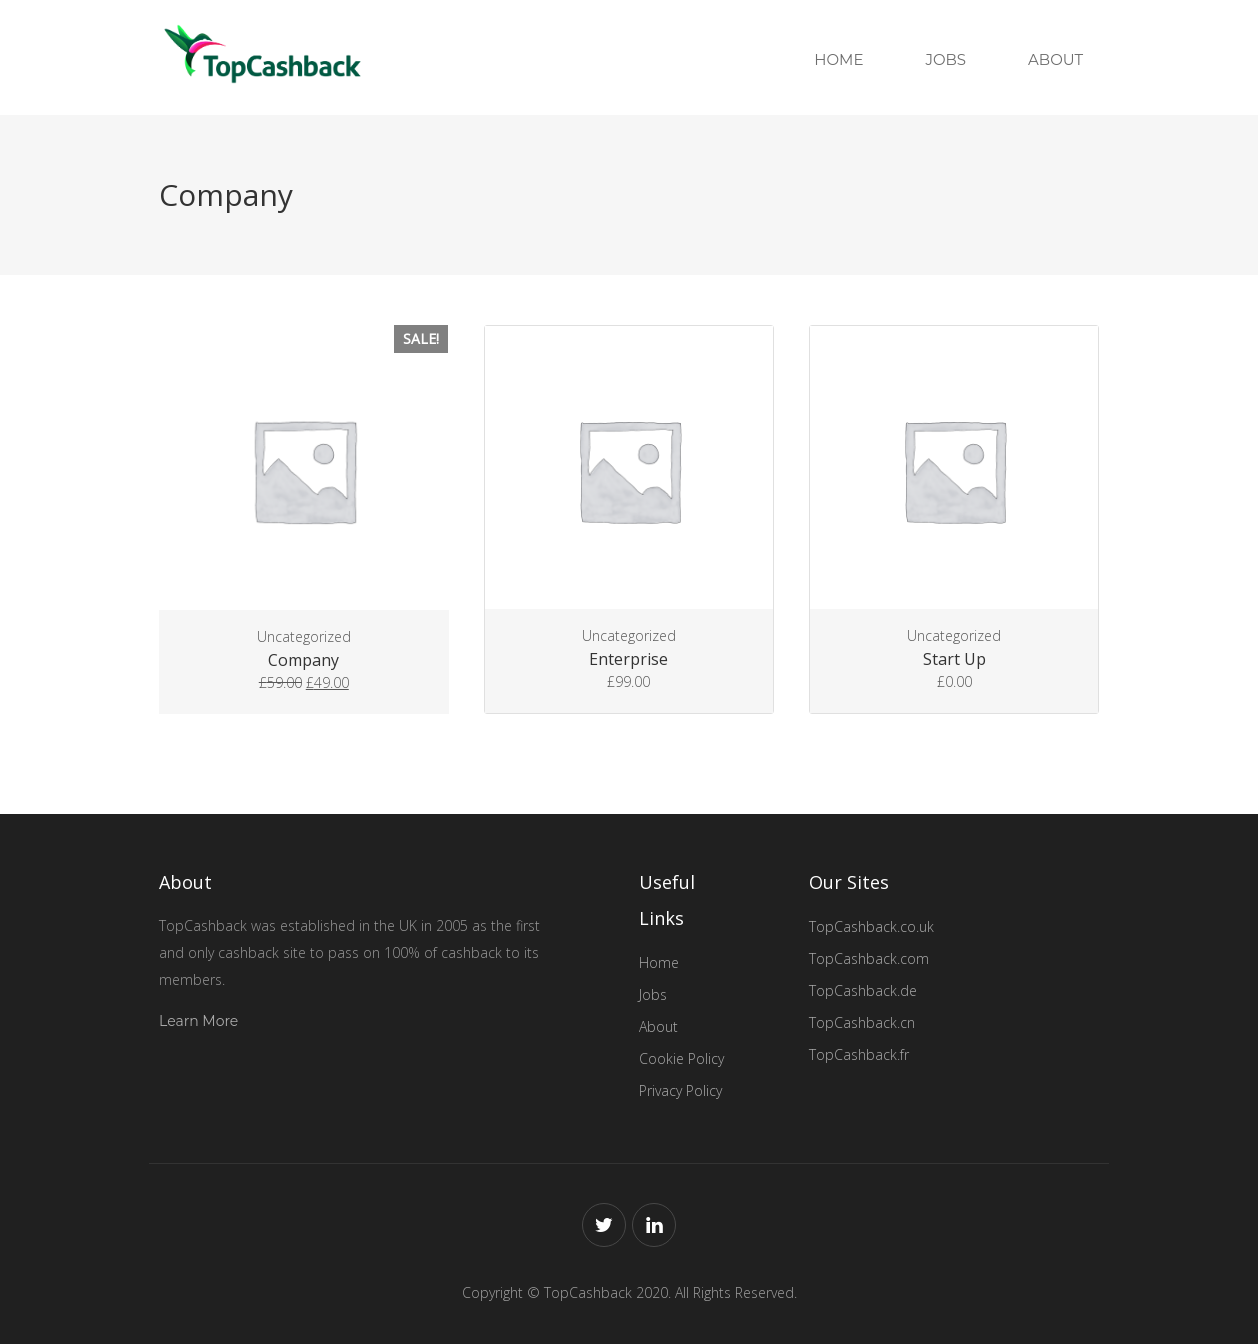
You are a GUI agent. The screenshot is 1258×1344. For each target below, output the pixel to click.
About (1055, 59)
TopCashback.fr (859, 1054)
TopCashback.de (863, 990)
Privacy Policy (680, 1090)
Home (838, 59)
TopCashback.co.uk (871, 926)
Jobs (945, 59)
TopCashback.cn (862, 1022)
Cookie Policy (681, 1058)
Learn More (198, 1021)
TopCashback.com (869, 958)
